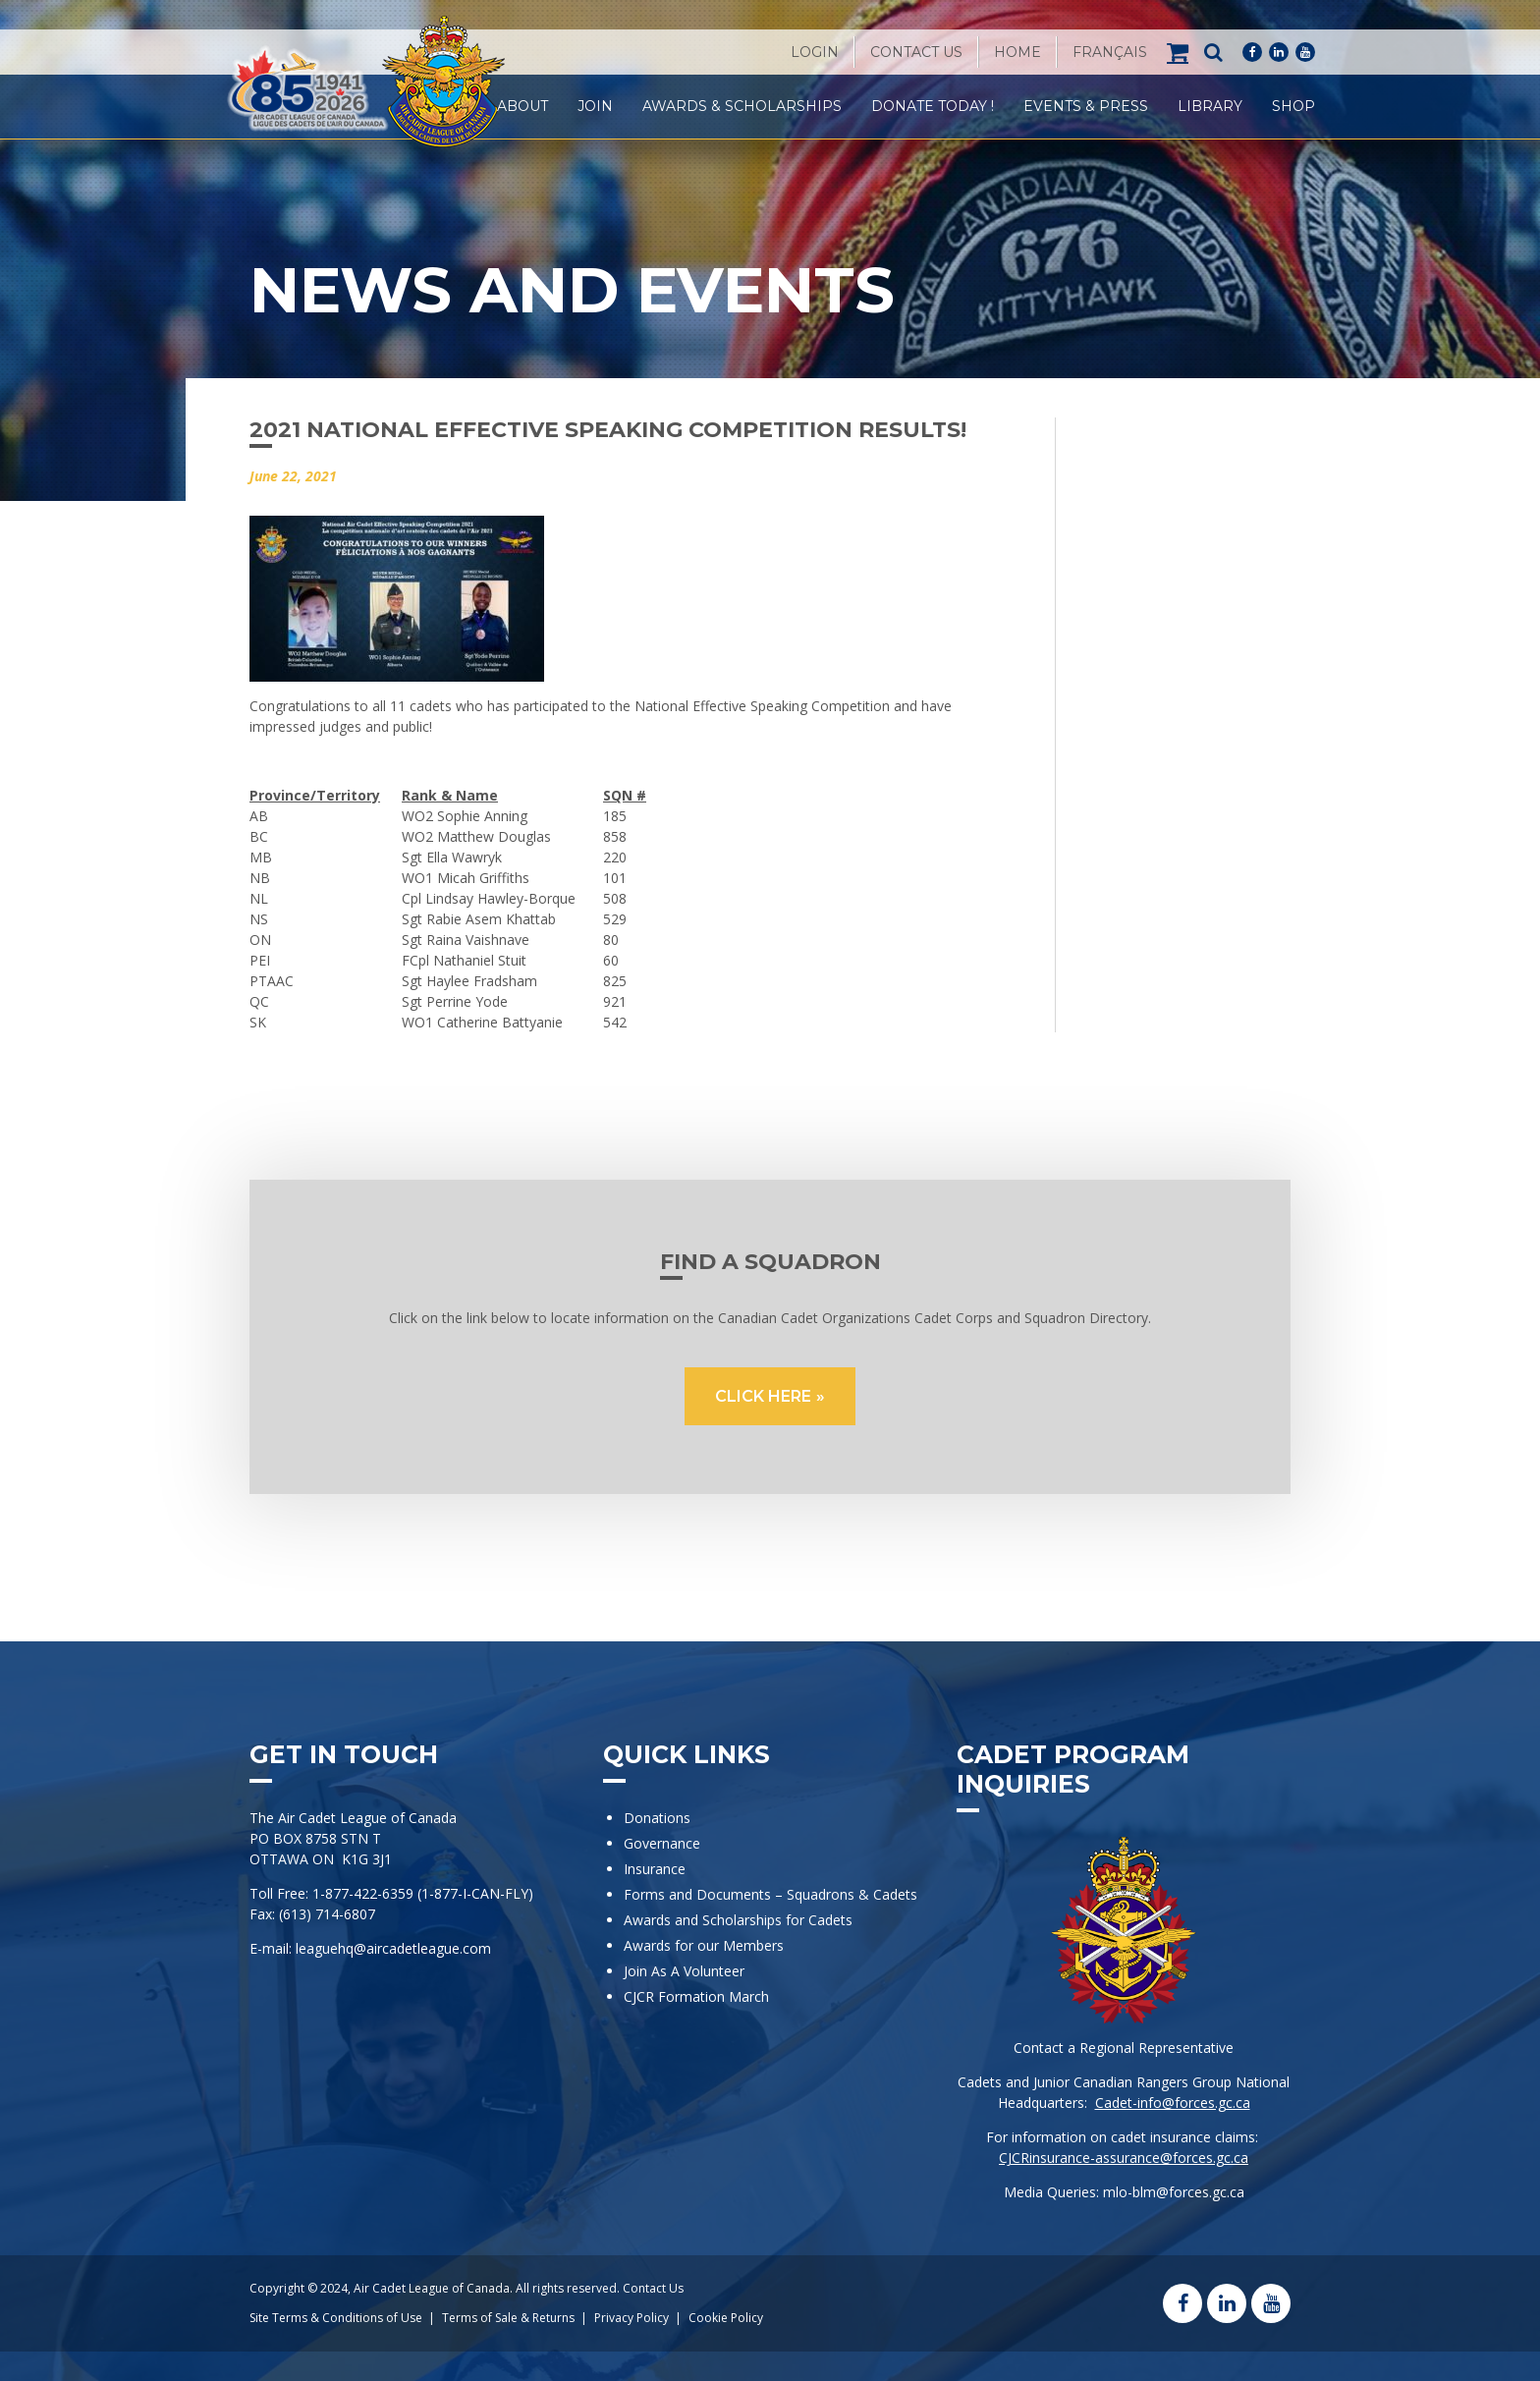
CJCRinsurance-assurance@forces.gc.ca (1123, 2157)
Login (815, 52)
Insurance (655, 1868)
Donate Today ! (932, 106)
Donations (657, 1817)
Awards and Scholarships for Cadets (738, 1919)
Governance (662, 1843)
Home (1017, 52)
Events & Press (1085, 106)
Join (595, 106)
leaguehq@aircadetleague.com (393, 1948)
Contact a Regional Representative (1124, 2047)
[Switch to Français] (1109, 52)
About (522, 106)
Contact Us (916, 52)
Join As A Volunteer (684, 1971)
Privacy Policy (631, 2317)
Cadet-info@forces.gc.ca (1172, 2102)
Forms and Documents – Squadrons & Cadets (772, 1894)
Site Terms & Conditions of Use (335, 2317)
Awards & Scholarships (742, 106)
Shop (1293, 106)
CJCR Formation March (696, 1996)
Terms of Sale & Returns (508, 2317)
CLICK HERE (763, 1396)
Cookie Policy (725, 2317)
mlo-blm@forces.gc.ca (1173, 2192)
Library (1210, 106)
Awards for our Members (704, 1945)
